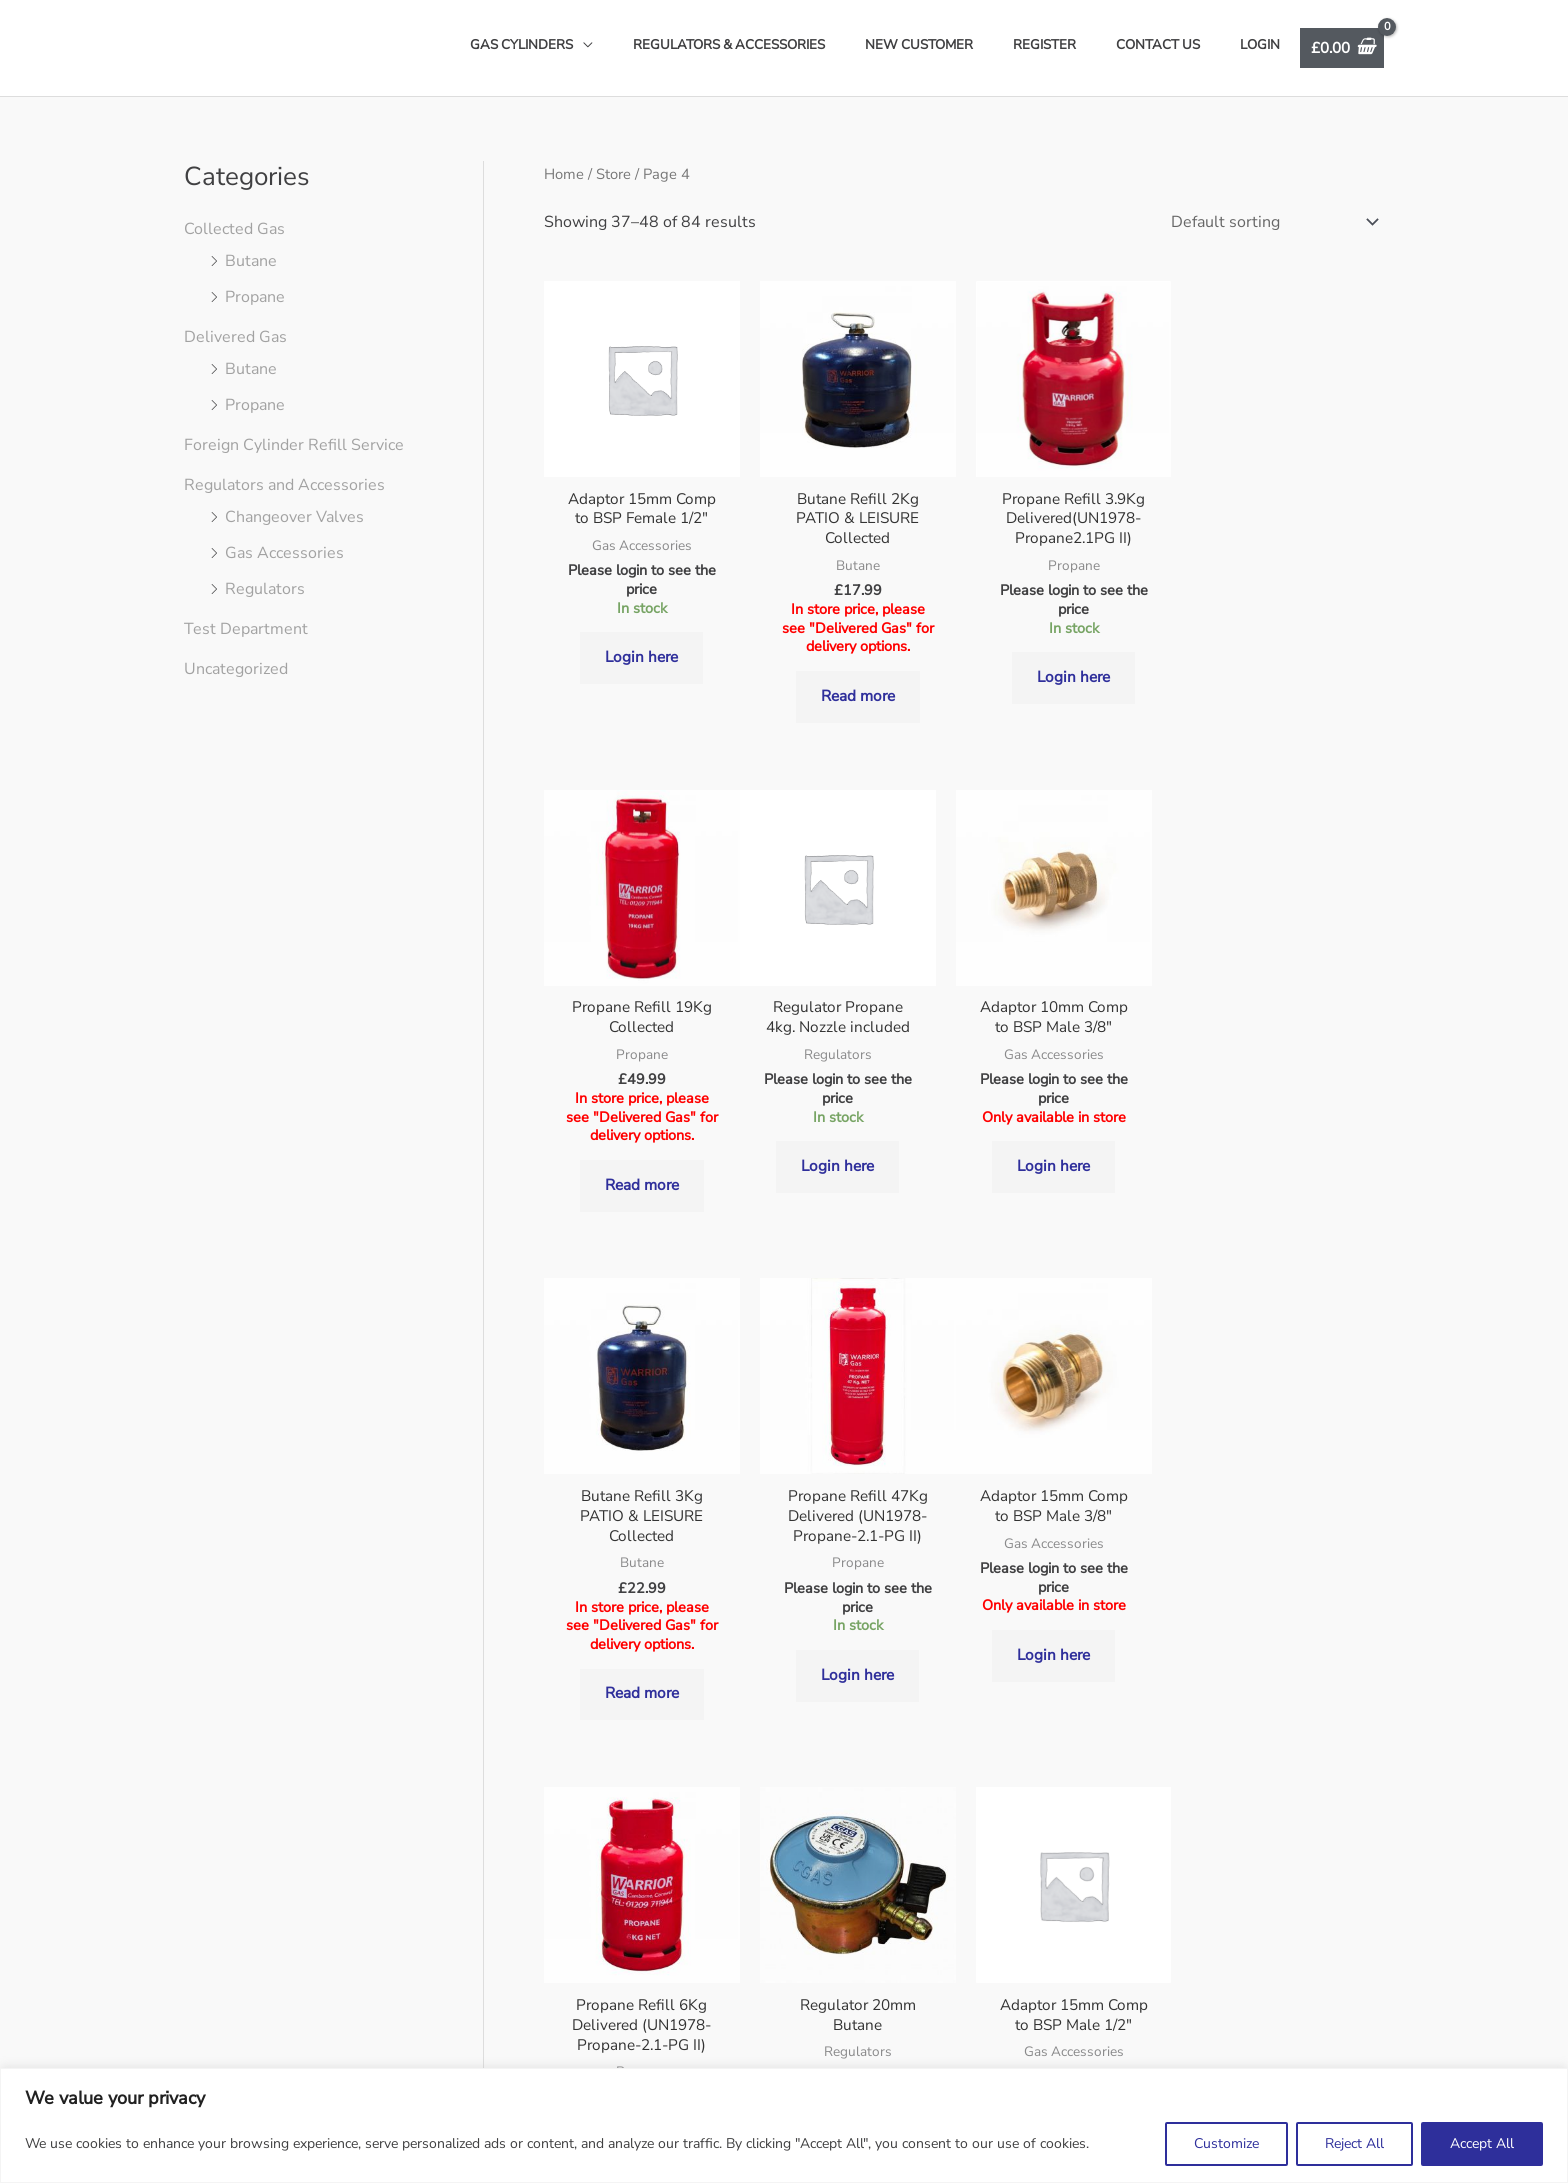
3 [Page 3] (707, 1833)
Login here (641, 676)
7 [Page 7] (895, 1833)
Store (613, 174)
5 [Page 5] (801, 1833)
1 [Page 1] (613, 1833)
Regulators (265, 589)
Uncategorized (236, 669)
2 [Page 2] (660, 1833)
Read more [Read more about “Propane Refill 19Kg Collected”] (1285, 674)
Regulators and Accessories (284, 485)
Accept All (1482, 2143)
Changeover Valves (294, 517)
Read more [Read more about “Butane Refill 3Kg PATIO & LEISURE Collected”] (1070, 1207)
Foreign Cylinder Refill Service (294, 445)
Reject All (1354, 2143)
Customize (1226, 2143)
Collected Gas (234, 229)
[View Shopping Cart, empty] (1338, 47)
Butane (251, 261)
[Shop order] (1270, 219)
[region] (784, 2125)
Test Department (246, 629)
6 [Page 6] (848, 1833)
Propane (255, 297)
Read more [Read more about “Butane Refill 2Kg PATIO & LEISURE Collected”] (856, 695)
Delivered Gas (235, 337)
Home (564, 174)
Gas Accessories (284, 553)
